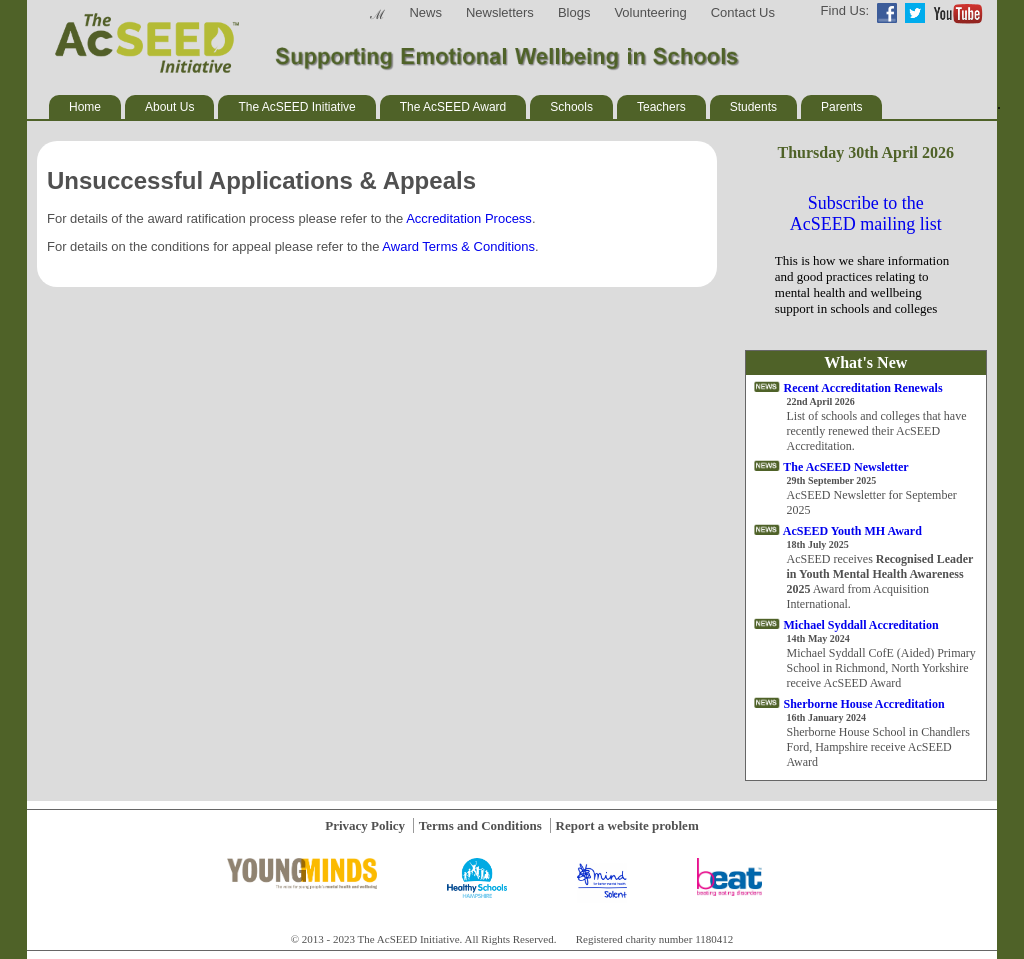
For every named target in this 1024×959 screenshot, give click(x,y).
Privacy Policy (365, 825)
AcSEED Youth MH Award (852, 531)
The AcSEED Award (453, 107)
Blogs (574, 12)
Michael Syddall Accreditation (861, 625)
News (425, 12)
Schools (571, 107)
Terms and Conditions (480, 825)
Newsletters (500, 12)
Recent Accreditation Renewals (863, 388)
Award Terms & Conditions (458, 246)
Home (85, 107)
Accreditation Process (469, 218)
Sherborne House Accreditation (864, 704)
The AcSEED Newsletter (845, 467)
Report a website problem (627, 825)
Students (753, 107)
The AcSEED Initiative (296, 107)
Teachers (661, 107)
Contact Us (743, 12)
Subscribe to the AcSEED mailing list (866, 213)
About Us (169, 107)
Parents (841, 107)
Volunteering (650, 12)
